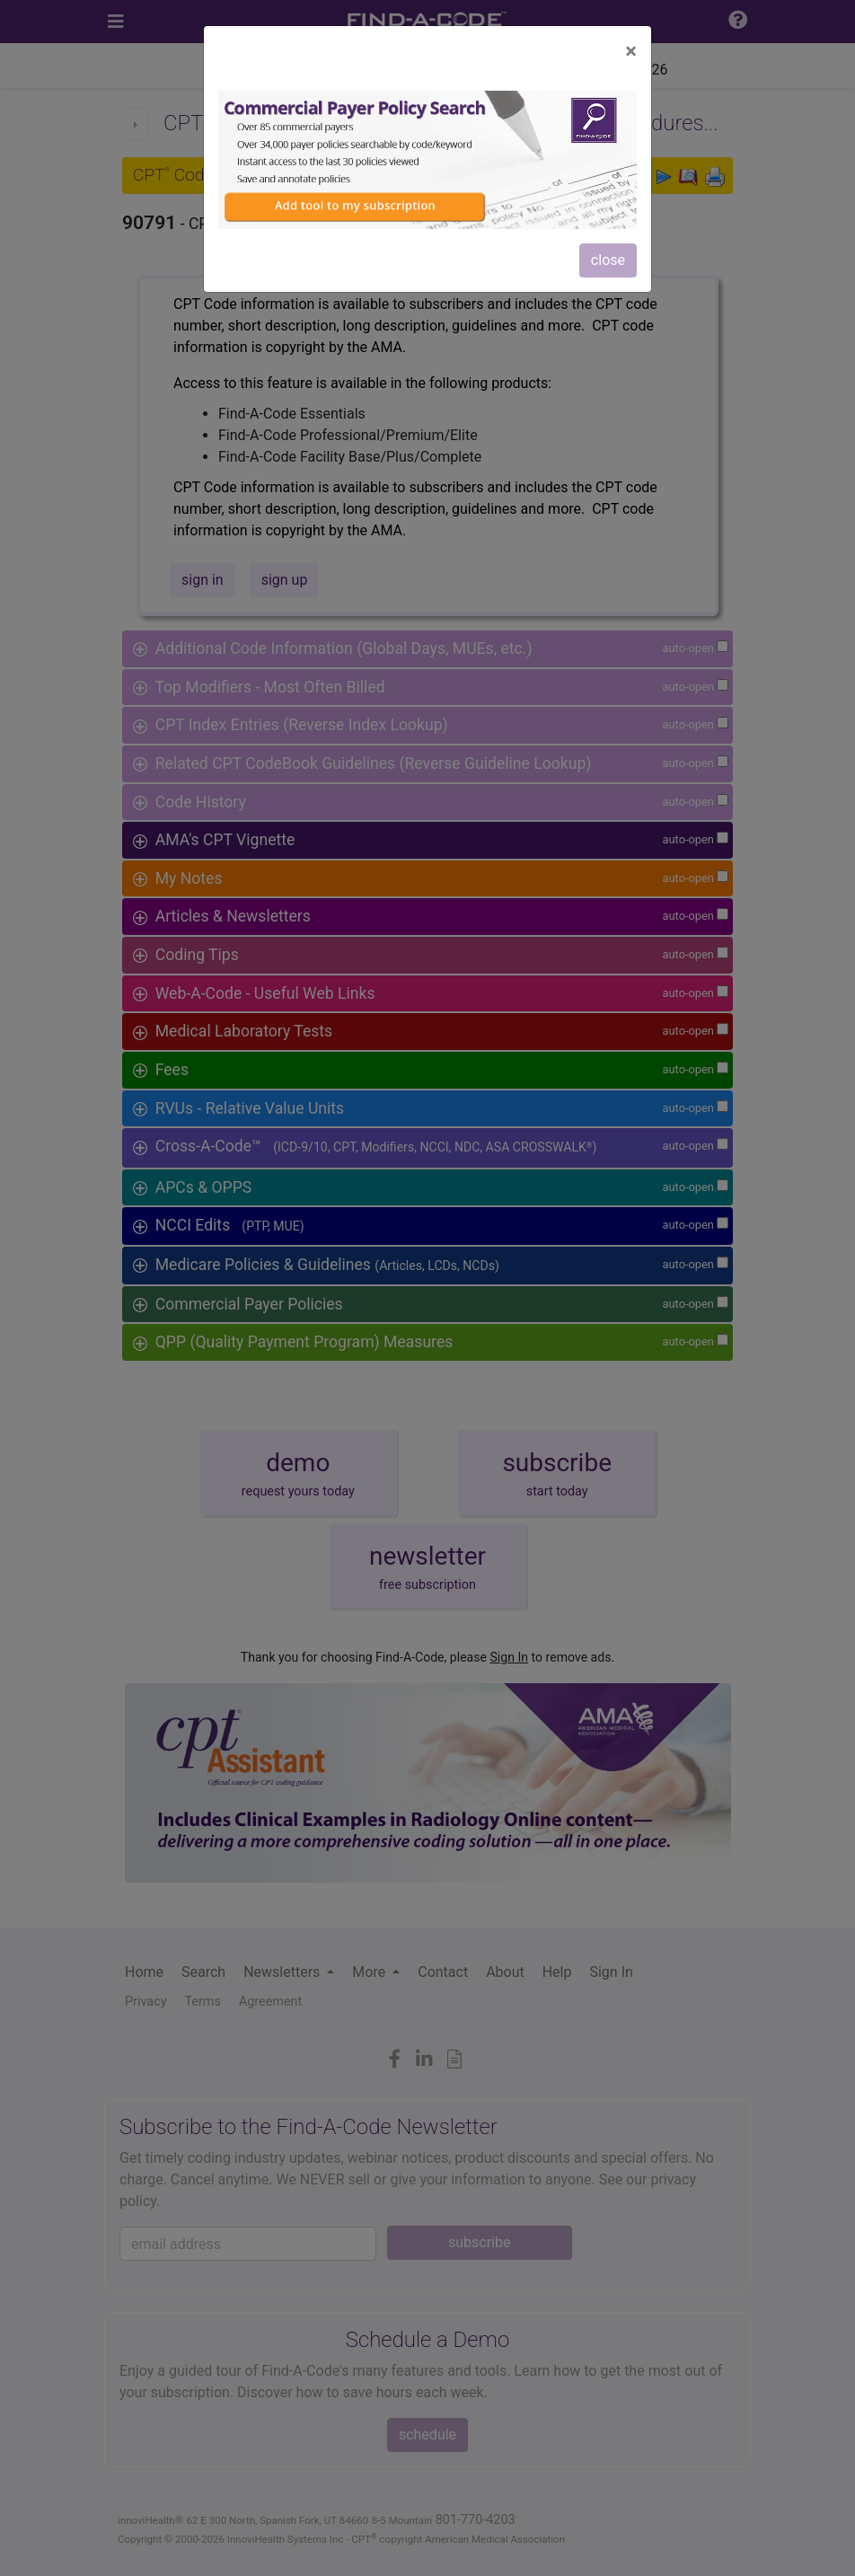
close (608, 260)
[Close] (631, 51)
